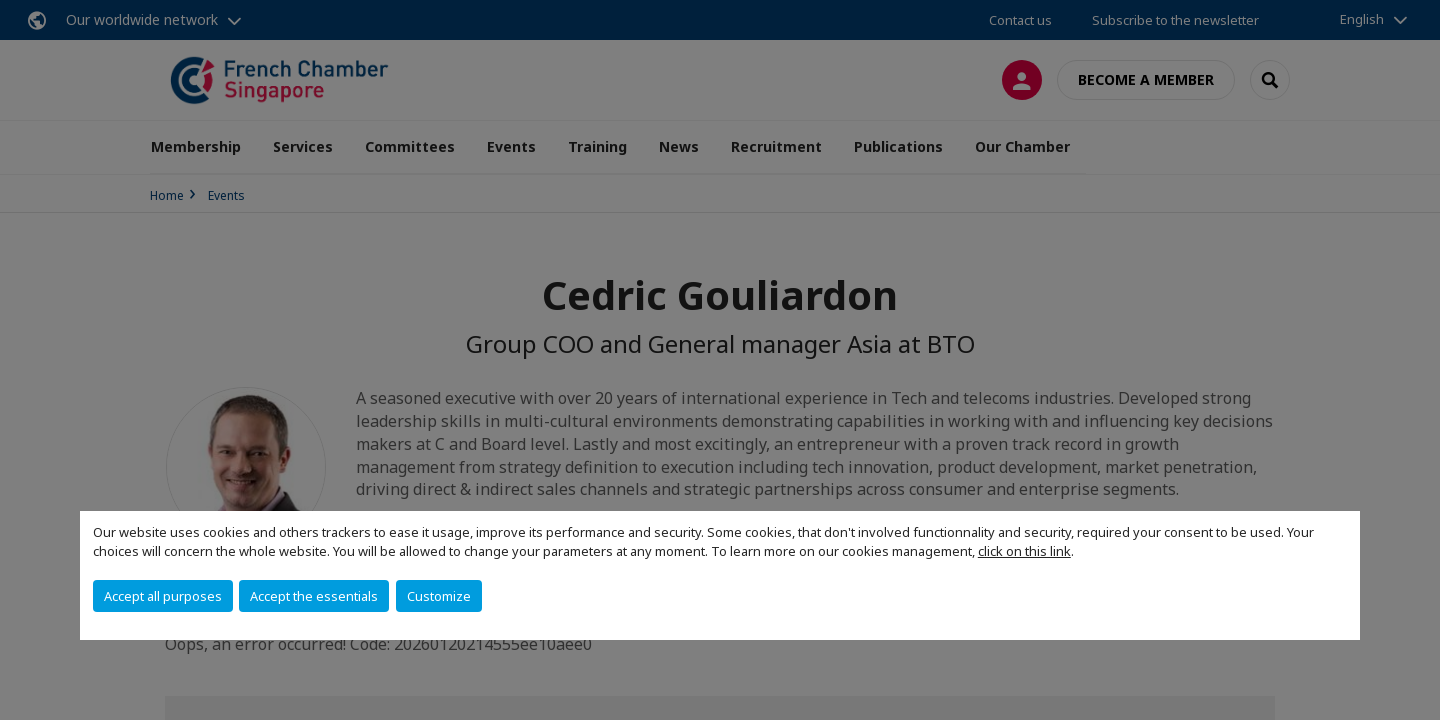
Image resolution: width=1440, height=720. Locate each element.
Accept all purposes (163, 596)
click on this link (1024, 551)
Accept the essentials (314, 596)
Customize (439, 596)
